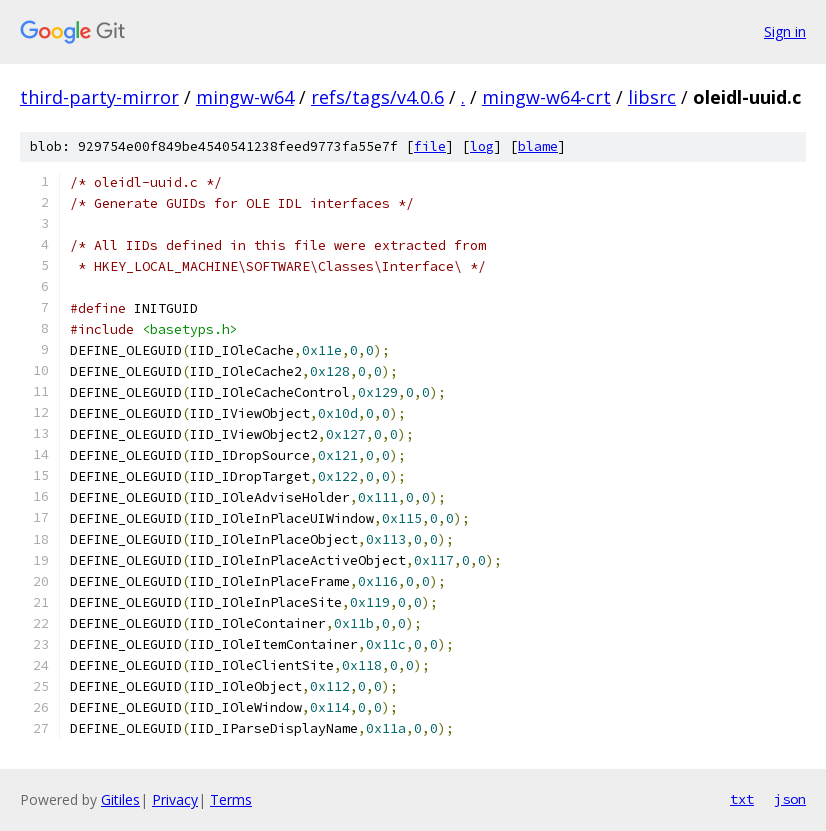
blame (538, 146)
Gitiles (120, 799)
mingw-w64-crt (546, 97)
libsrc (652, 97)
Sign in (785, 31)
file (430, 146)
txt (742, 799)
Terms (231, 799)
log (482, 146)
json (790, 799)
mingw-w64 (245, 97)
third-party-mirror (99, 97)
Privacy (175, 799)
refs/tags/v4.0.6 (377, 97)
